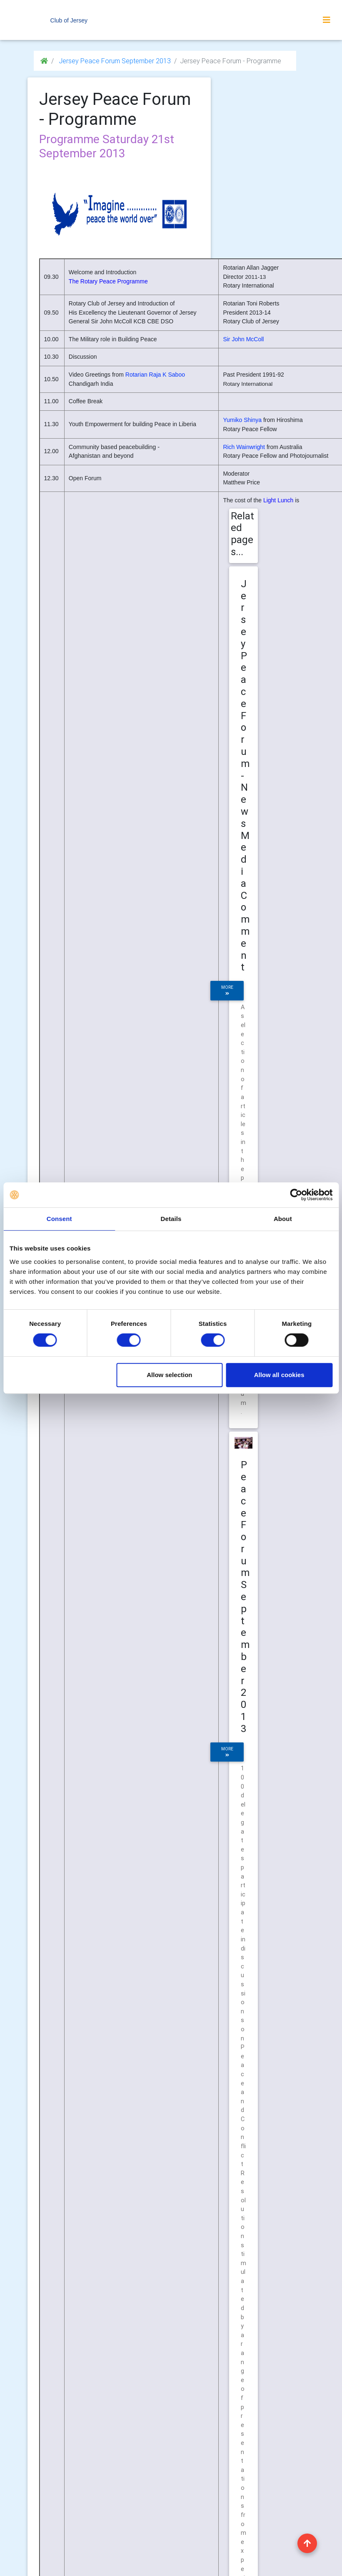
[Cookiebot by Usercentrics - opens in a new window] (296, 1195)
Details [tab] (171, 1218)
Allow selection (169, 1374)
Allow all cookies (279, 1374)
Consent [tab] (59, 1218)
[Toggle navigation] (326, 20)
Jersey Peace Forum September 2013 (114, 61)
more (227, 990)
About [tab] (283, 1218)
